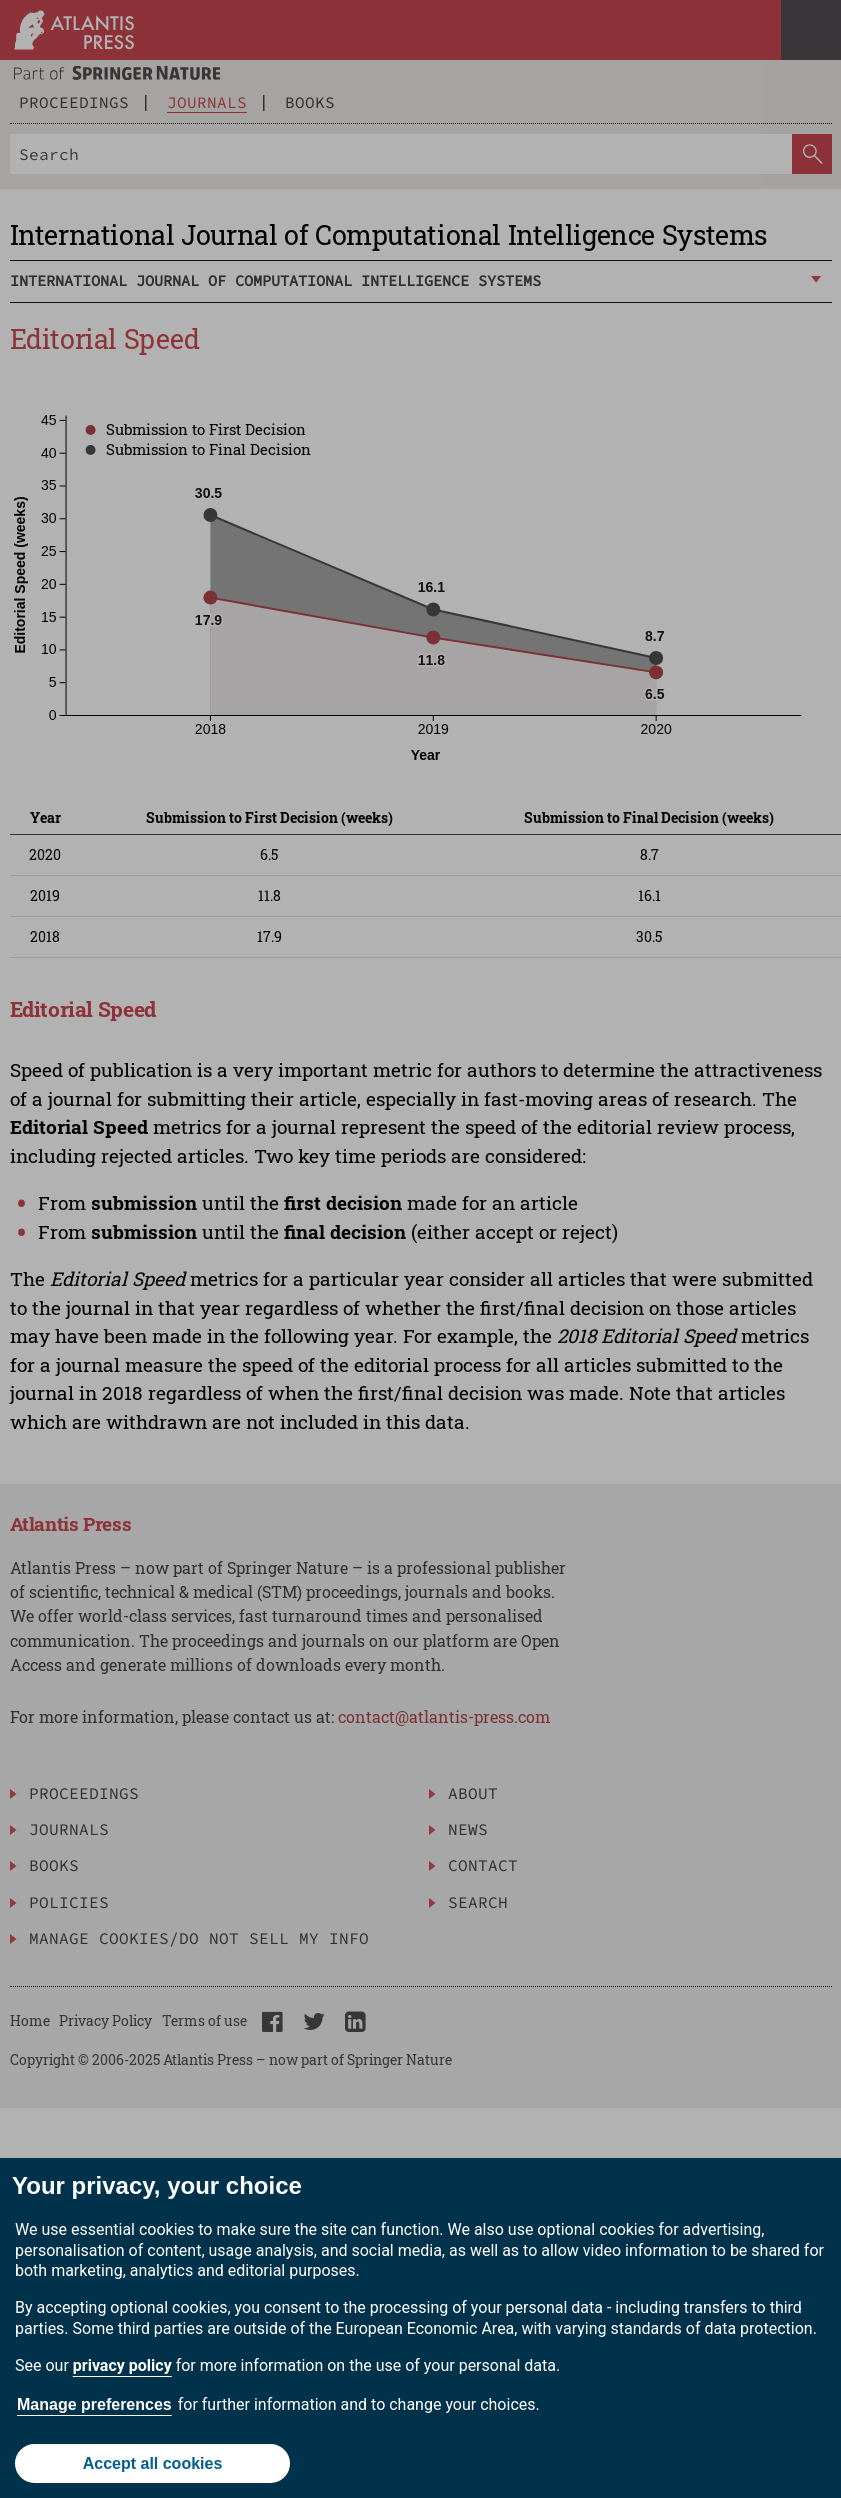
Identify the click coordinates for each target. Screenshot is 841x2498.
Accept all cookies (153, 2463)
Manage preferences (94, 2404)
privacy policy (122, 2365)
